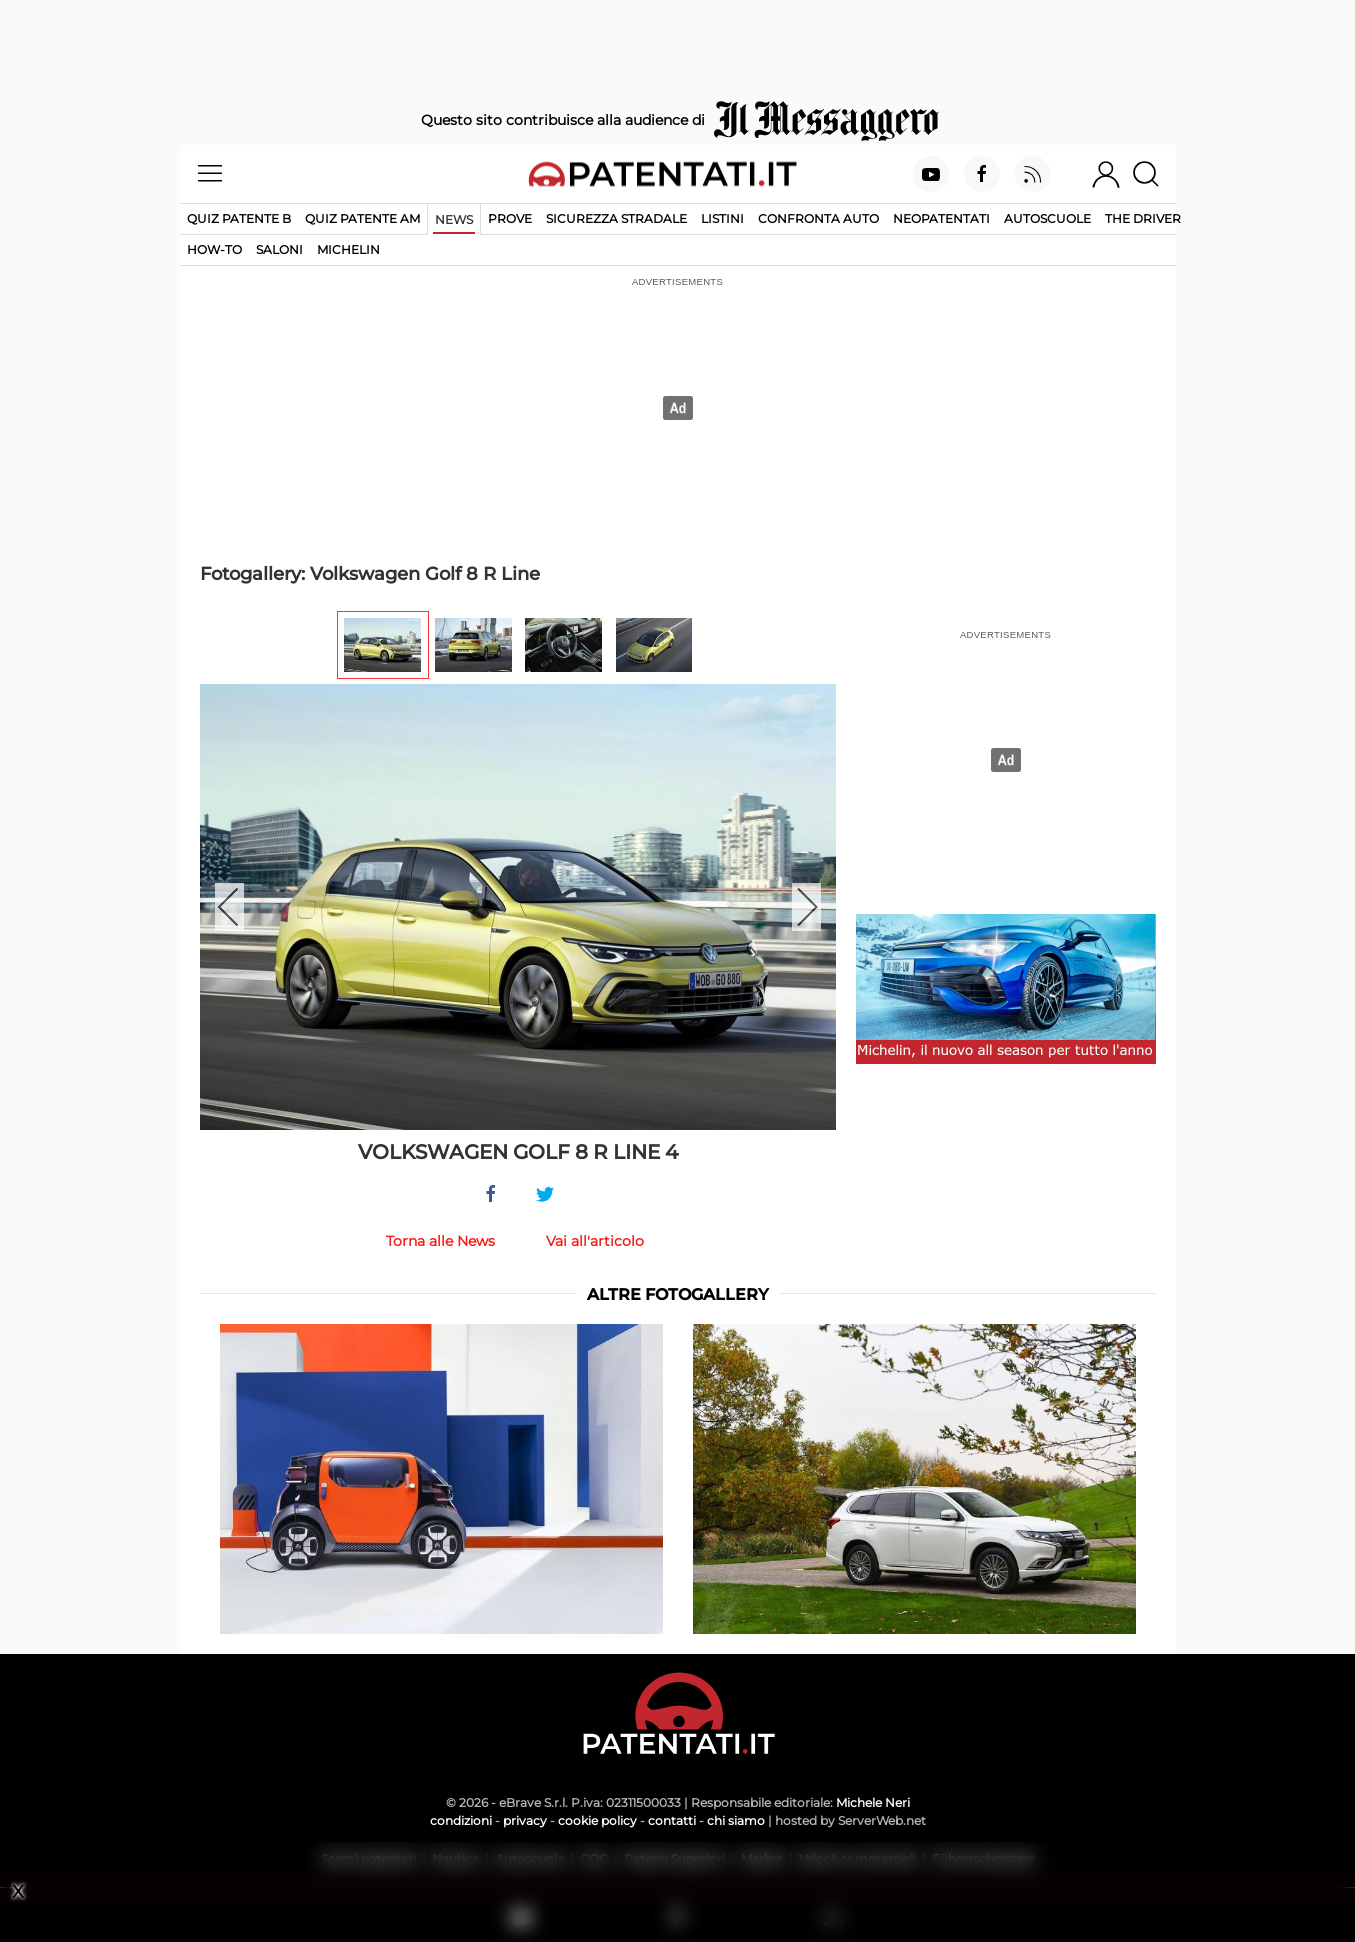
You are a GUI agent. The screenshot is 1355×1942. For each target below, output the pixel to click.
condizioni (461, 1820)
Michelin (348, 249)
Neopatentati (941, 218)
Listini (722, 218)
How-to (214, 249)
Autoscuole (1047, 218)
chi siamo (736, 1820)
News (454, 219)
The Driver (1143, 218)
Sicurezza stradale (616, 218)
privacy (525, 1820)
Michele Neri (873, 1802)
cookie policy (597, 1820)
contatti (672, 1820)
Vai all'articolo (595, 1241)
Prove (510, 218)
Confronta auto (818, 218)
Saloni (279, 249)
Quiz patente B (239, 218)
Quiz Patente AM (362, 218)
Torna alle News (440, 1241)
